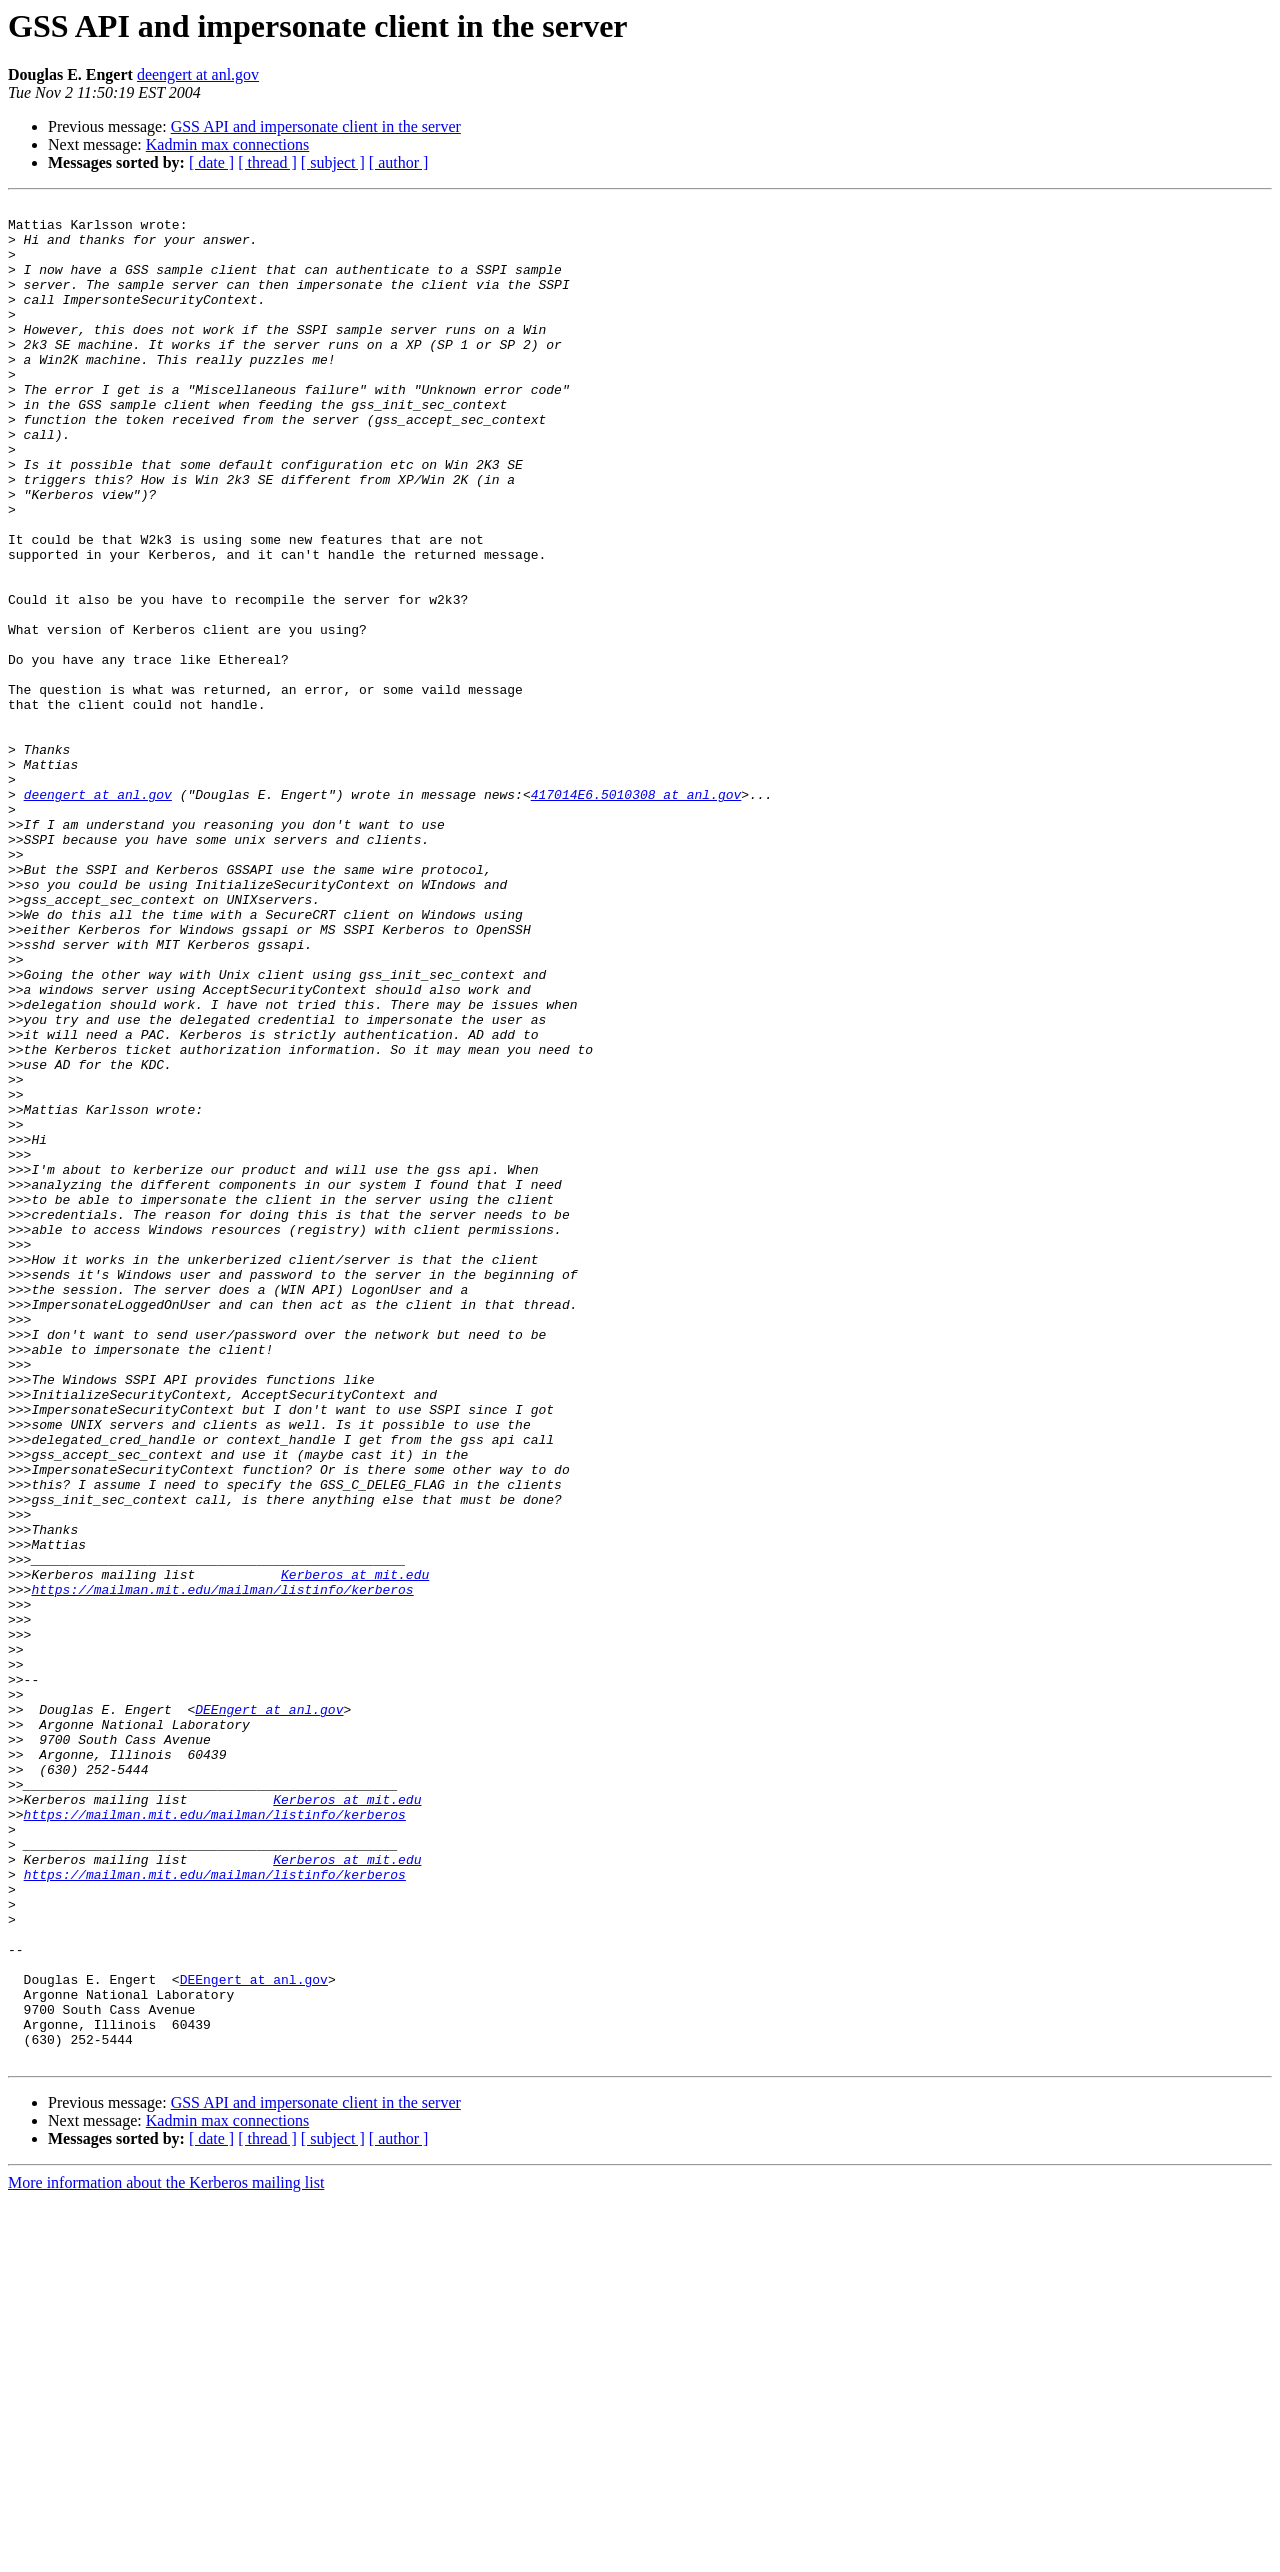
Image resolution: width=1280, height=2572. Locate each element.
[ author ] (399, 162)
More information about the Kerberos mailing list (166, 2554)
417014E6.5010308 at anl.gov (636, 914)
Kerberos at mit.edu (355, 1850)
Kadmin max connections (228, 144)
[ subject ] (333, 162)
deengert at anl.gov (198, 74)
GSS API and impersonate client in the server (316, 126)
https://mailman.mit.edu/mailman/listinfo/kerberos (222, 1868)
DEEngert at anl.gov (269, 2012)
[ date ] (211, 162)
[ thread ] (267, 162)
